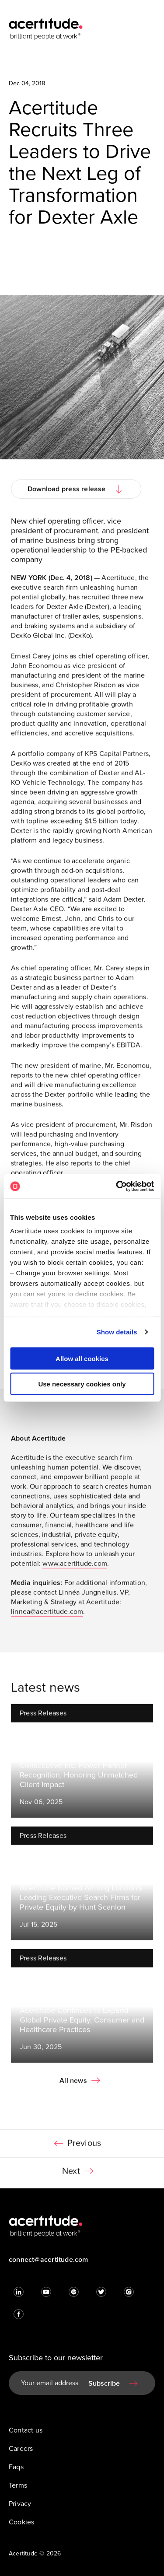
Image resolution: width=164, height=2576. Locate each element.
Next (71, 2175)
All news (73, 2084)
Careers (21, 2448)
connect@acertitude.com (48, 2259)
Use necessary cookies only (82, 1384)
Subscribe (104, 2383)
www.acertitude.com (74, 1567)
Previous (84, 2147)
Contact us (25, 2430)
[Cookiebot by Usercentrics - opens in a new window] (117, 1186)
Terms (18, 2485)
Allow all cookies (82, 1358)
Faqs (16, 2467)
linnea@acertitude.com (47, 1615)
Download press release (67, 492)
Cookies (21, 2522)
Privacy (20, 2503)
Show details (117, 1332)
